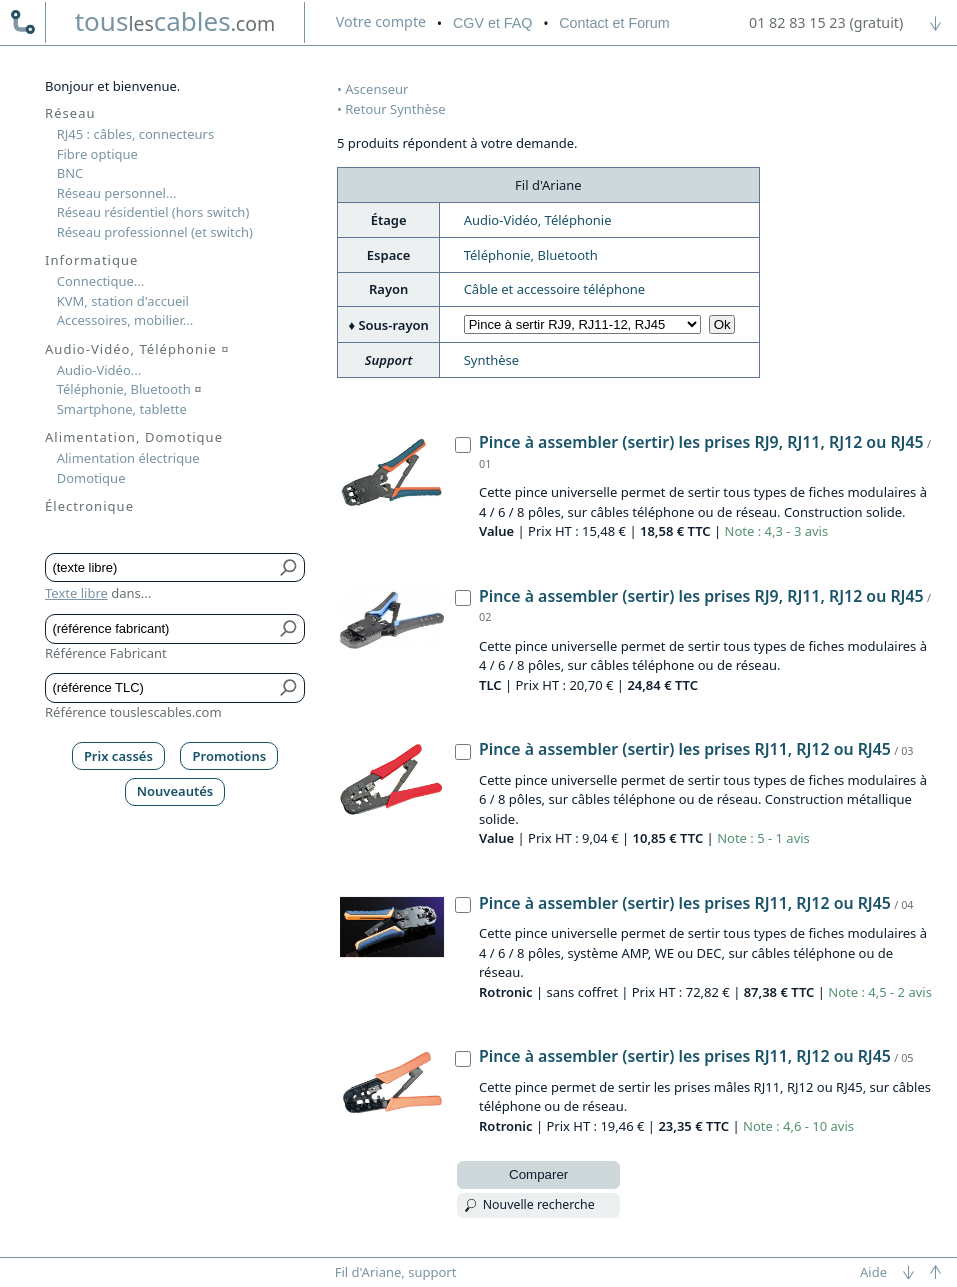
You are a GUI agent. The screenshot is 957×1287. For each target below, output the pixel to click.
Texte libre (76, 593)
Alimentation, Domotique (134, 437)
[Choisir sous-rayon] (582, 324)
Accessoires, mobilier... (125, 320)
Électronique (89, 506)
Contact (614, 23)
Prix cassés (118, 756)
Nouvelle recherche (539, 1204)
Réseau (70, 113)
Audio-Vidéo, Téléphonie (538, 220)
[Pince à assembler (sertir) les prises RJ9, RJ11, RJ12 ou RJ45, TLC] (463, 598)
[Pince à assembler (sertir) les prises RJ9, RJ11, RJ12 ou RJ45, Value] (463, 445)
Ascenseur (376, 89)
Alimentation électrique (128, 458)
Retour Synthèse (395, 109)
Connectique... (101, 281)
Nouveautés (175, 791)
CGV (492, 23)
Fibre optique (97, 154)
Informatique (91, 260)
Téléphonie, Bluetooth (531, 255)
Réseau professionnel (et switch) (155, 232)
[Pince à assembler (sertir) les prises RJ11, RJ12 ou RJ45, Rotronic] (463, 905)
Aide (873, 1272)
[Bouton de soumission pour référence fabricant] (289, 629)
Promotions (230, 756)
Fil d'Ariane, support (396, 1272)
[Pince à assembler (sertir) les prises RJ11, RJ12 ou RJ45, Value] (463, 752)
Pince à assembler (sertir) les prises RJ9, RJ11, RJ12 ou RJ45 (701, 442)
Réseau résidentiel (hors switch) (153, 212)
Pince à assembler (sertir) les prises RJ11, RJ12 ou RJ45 (685, 749)
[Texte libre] (160, 568)
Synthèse (491, 360)
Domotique (91, 478)
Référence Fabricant (106, 653)
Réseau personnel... (117, 193)
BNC (70, 173)
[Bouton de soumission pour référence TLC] (289, 688)
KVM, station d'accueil (123, 301)
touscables (175, 21)
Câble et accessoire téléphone (555, 289)
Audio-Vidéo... (99, 370)
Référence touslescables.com (133, 712)
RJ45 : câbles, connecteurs (135, 134)
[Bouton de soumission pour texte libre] (289, 568)
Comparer (538, 1174)
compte (381, 21)
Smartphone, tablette (122, 409)
